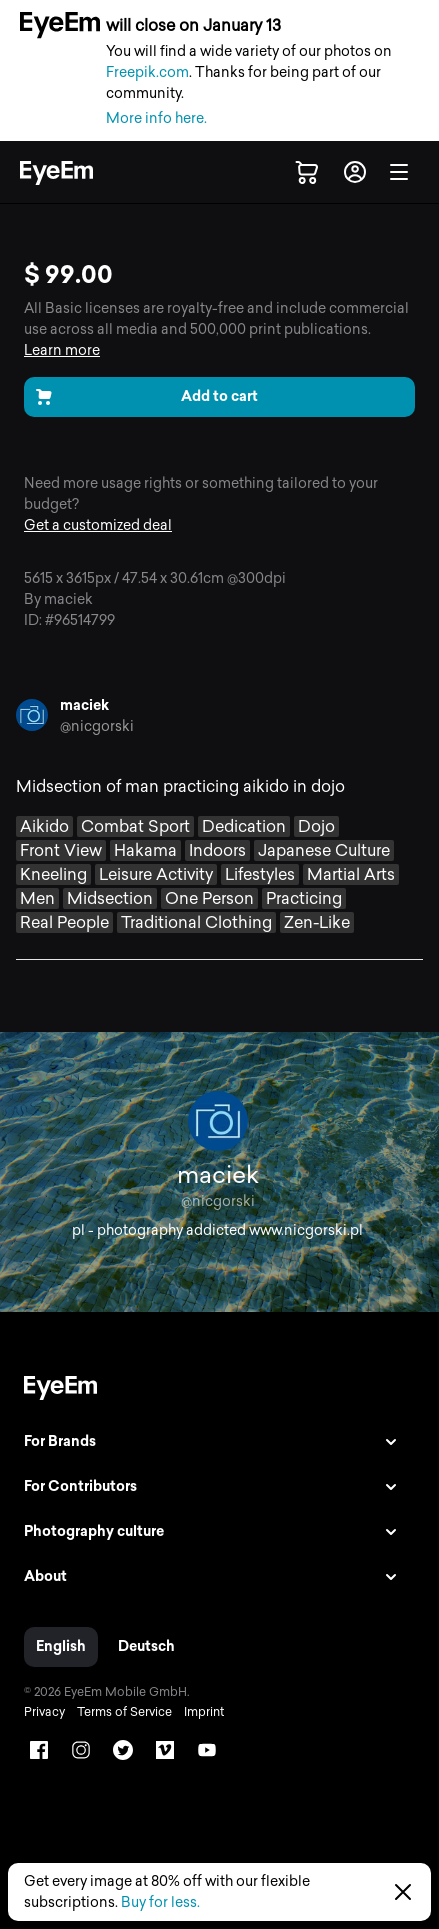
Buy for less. (160, 1902)
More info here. (156, 118)
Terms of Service (124, 1712)
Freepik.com (147, 72)
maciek (84, 705)
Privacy (44, 1712)
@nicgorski (97, 726)
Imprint (204, 1712)
